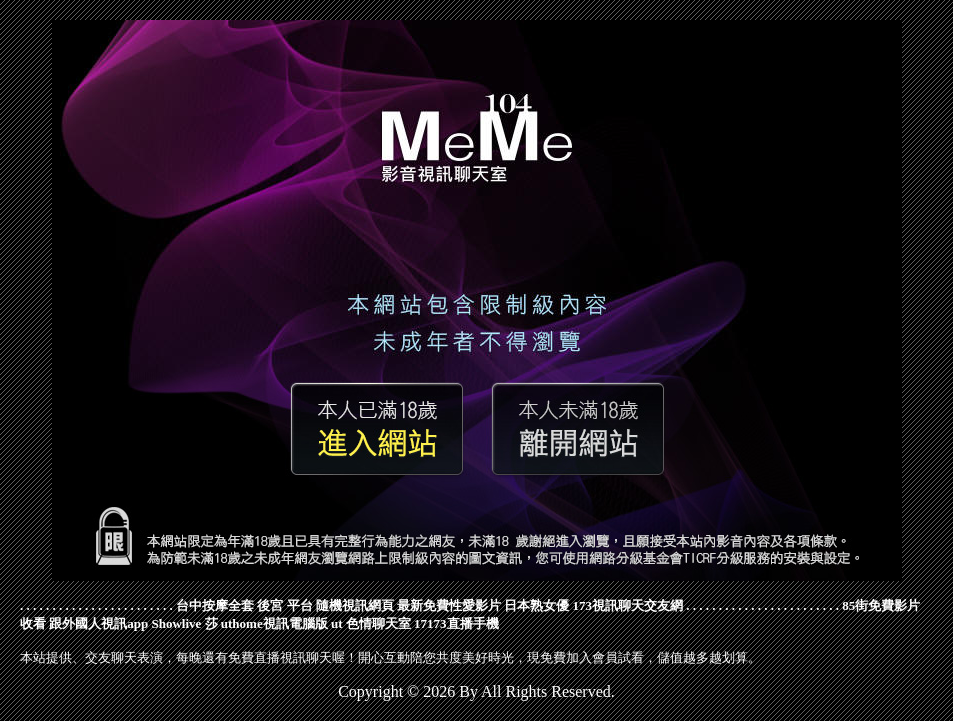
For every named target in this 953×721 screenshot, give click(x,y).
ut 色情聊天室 (371, 623)
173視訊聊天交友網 (628, 605)
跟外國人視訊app (98, 623)
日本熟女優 (536, 605)
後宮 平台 (284, 605)
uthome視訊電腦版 (274, 623)
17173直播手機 (456, 623)
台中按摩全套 (215, 605)
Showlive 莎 (184, 623)
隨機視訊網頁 (355, 605)
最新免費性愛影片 (449, 605)
